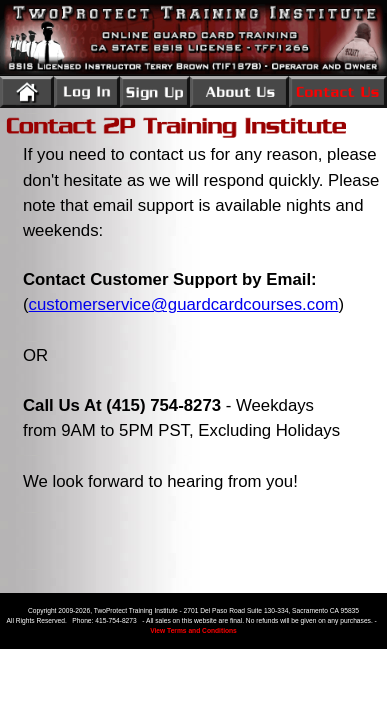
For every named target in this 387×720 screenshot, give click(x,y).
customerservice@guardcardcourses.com (184, 304)
